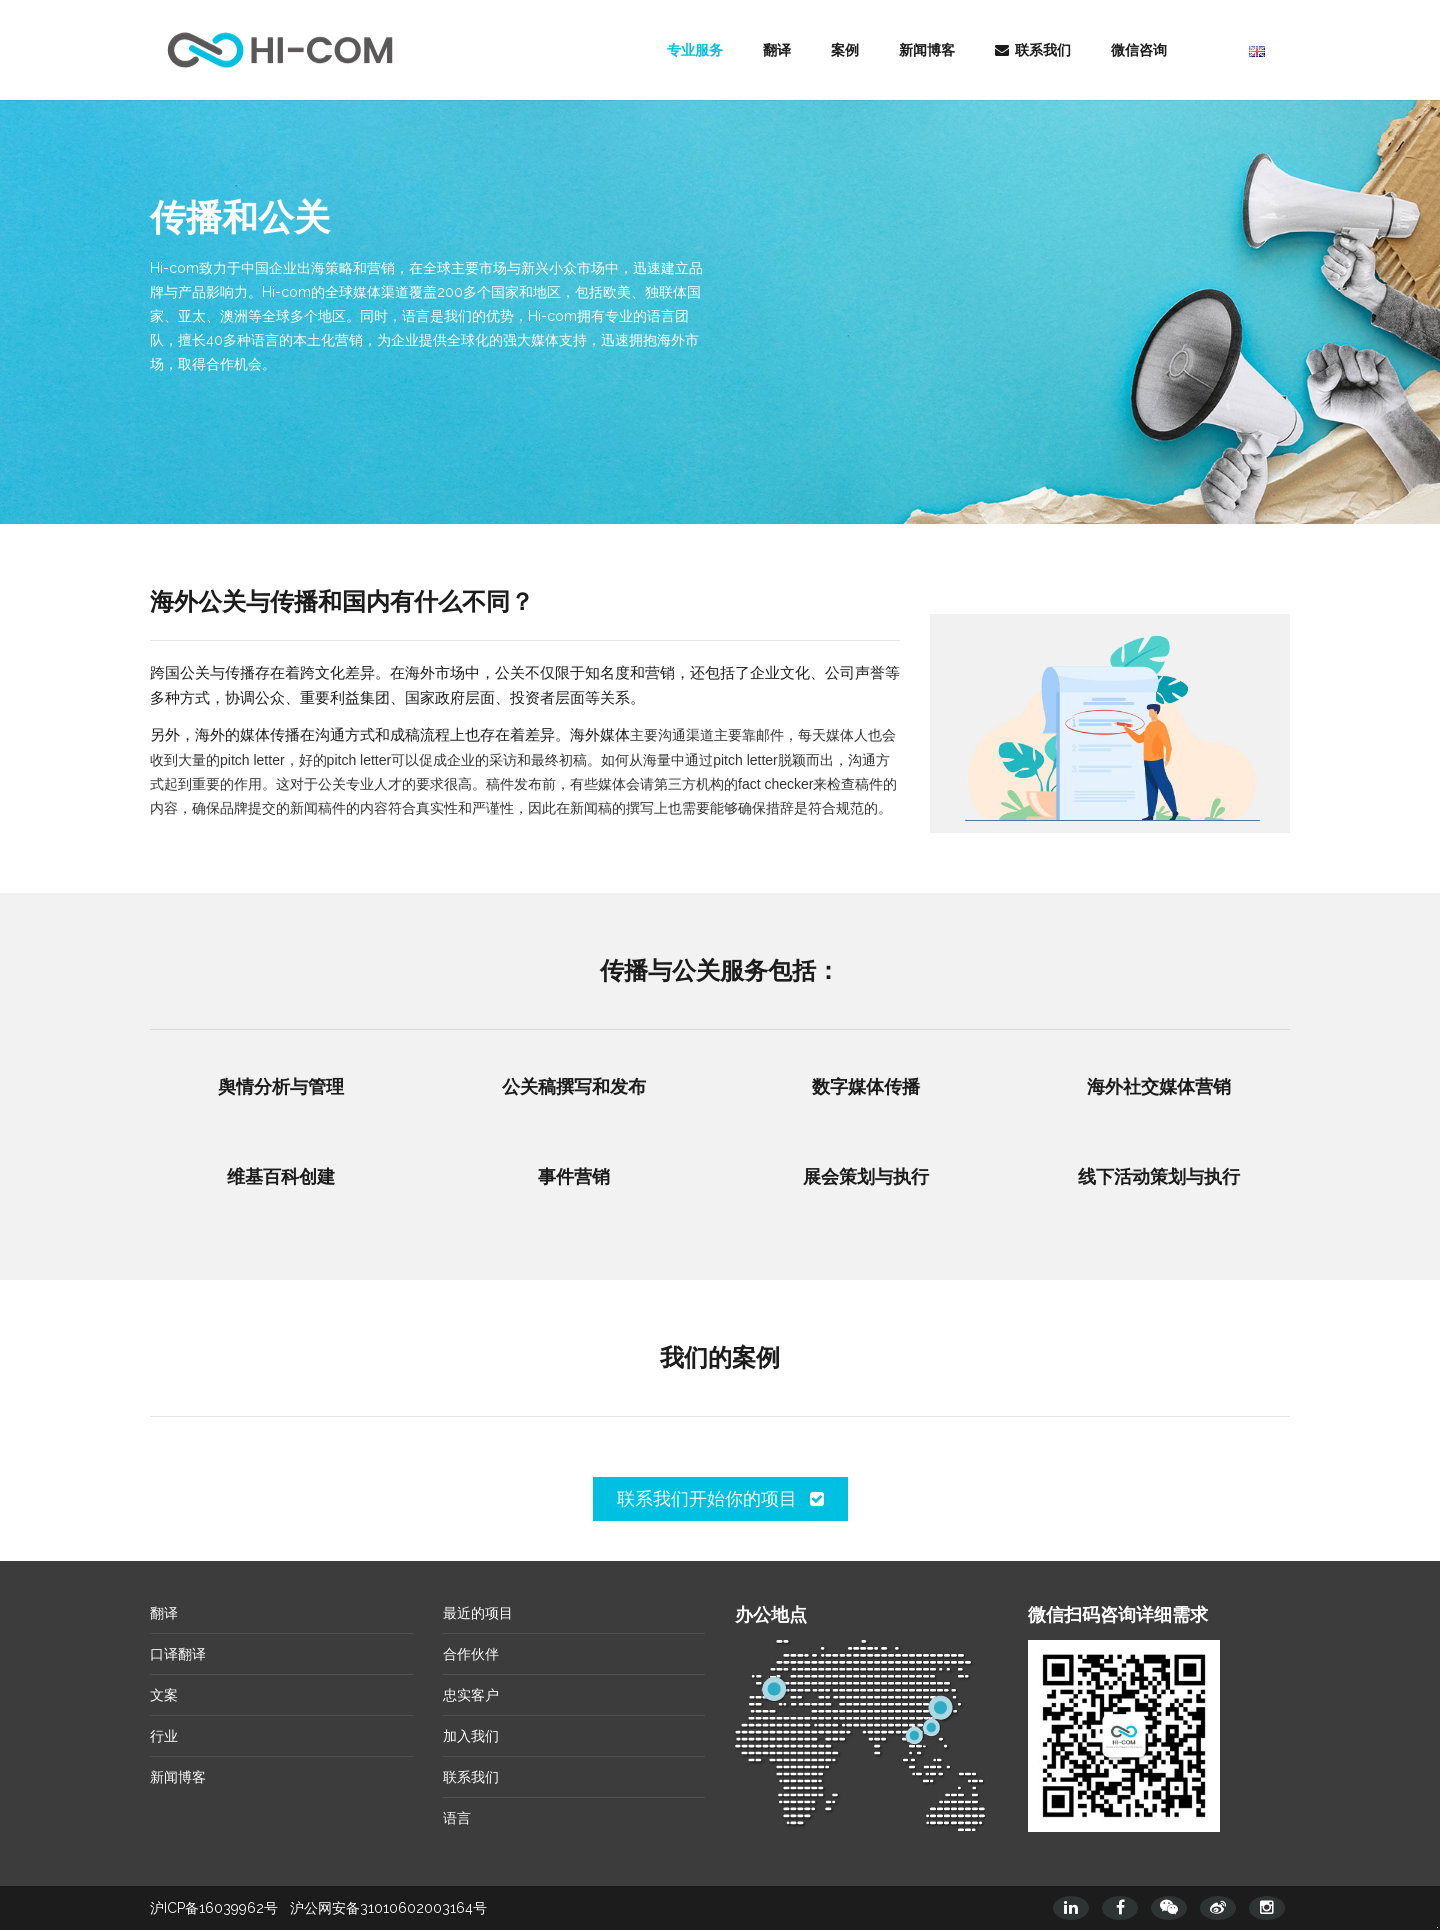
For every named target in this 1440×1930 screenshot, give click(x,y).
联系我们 (1033, 50)
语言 (457, 1818)
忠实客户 (471, 1695)
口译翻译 (178, 1654)
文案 (164, 1695)
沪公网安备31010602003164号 (388, 1908)
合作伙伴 (471, 1654)
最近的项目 (478, 1613)
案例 (845, 50)
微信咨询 (1139, 50)
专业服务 (695, 50)
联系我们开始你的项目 (720, 1498)
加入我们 (471, 1736)
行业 (164, 1736)
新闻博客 (927, 50)
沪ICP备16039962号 (214, 1908)
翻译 (777, 50)
